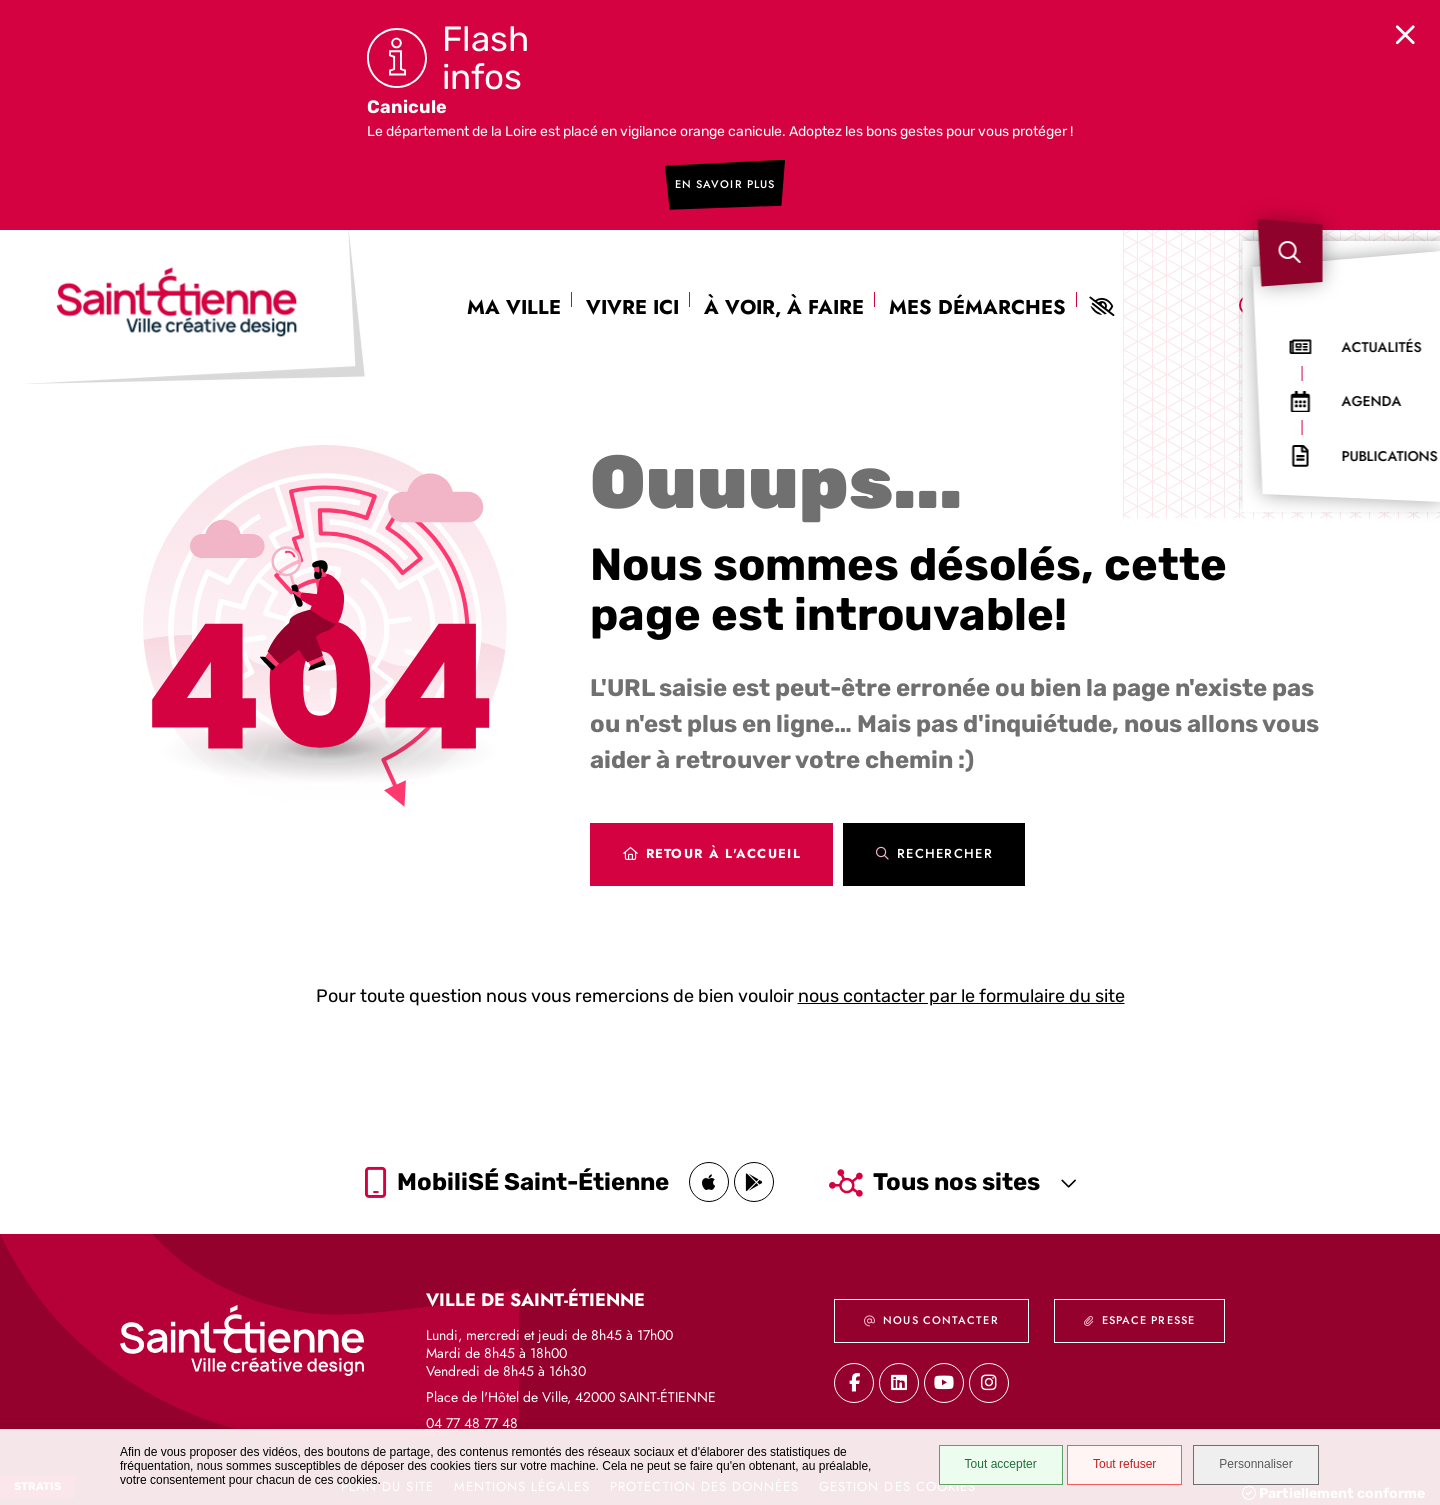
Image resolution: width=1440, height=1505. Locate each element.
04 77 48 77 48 (472, 1411)
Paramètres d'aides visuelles (1101, 288)
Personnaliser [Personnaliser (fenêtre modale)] (1257, 1467)
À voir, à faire (784, 288)
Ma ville (514, 288)
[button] (1397, 265)
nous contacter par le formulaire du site (961, 977)
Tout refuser (1111, 1467)
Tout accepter (987, 1467)
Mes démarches (977, 288)
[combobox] (1329, 288)
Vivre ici (632, 288)
